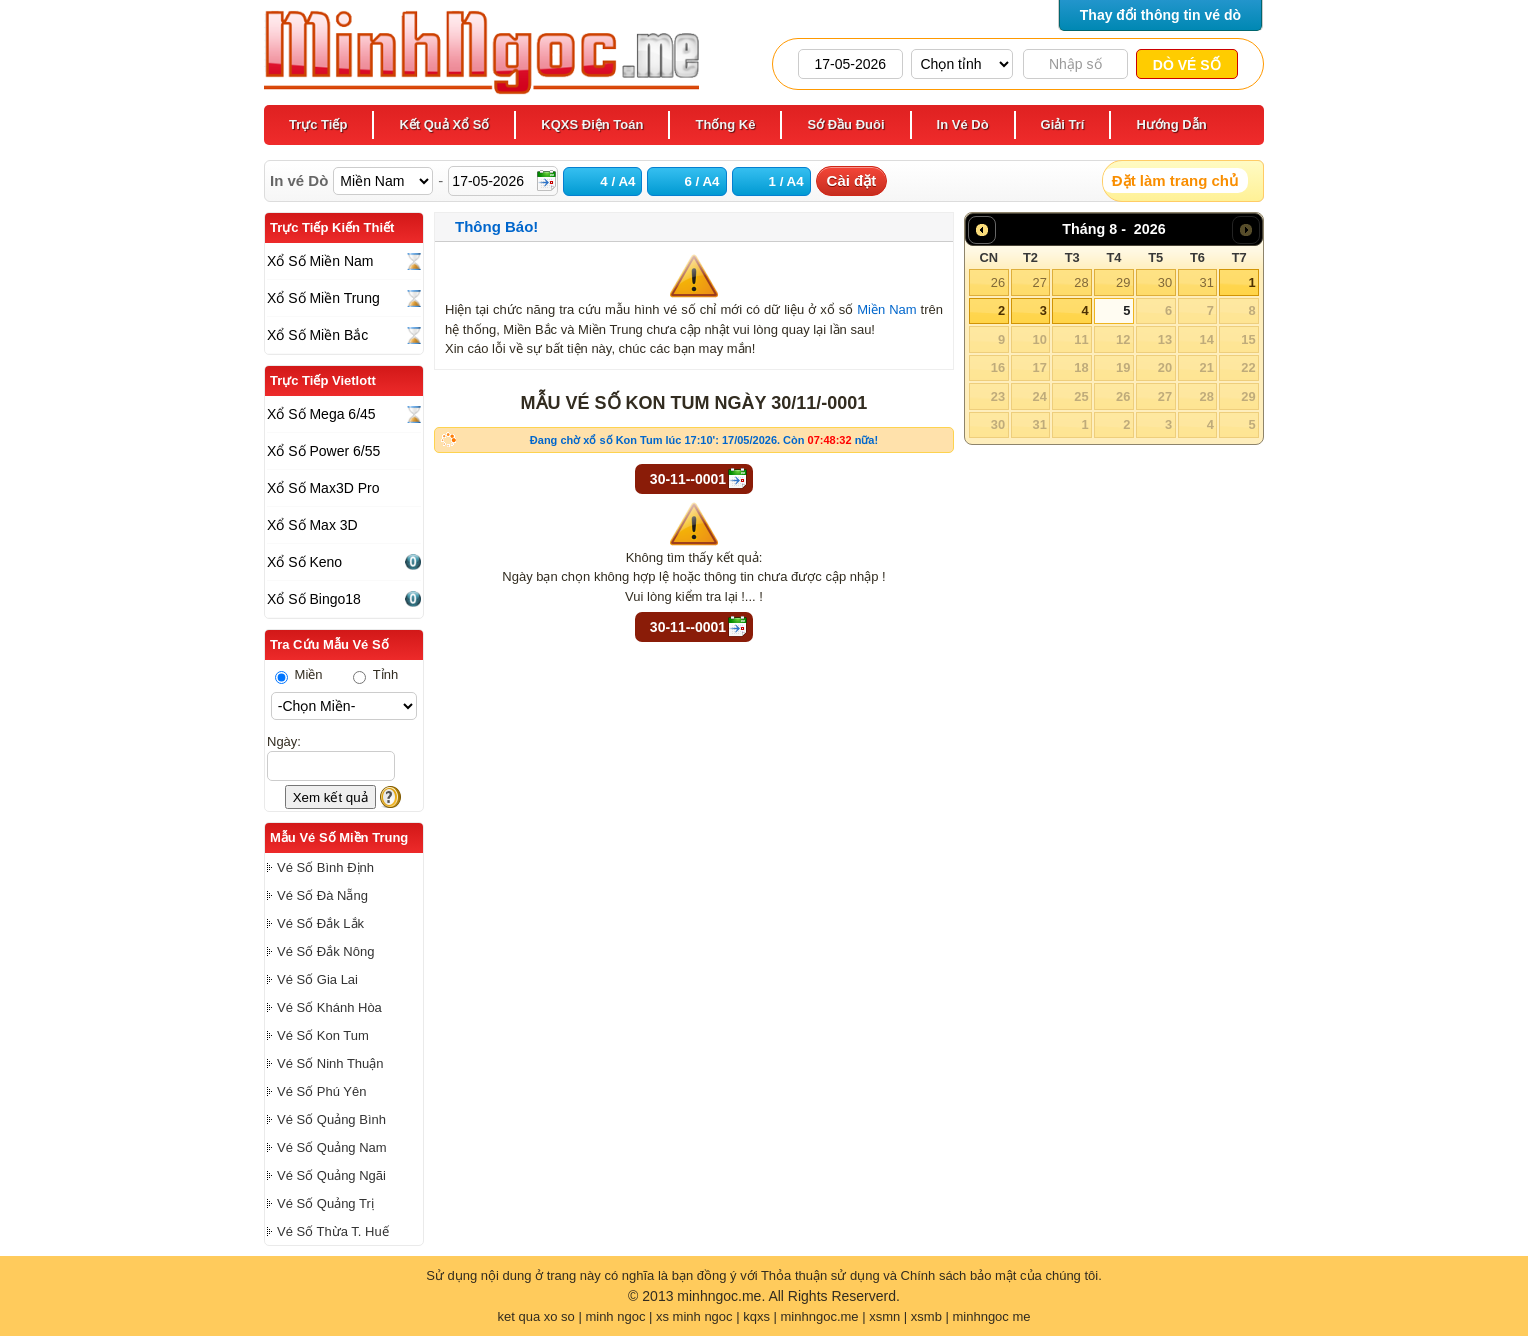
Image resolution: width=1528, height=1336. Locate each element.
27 (1039, 282)
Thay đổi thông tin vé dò (1160, 15)
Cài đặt (852, 180)
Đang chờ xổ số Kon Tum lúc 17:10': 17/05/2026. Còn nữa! (704, 440)
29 (1123, 282)
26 (998, 282)
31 (1206, 282)
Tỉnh (375, 674)
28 (1081, 282)
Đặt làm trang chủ (1175, 180)
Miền (299, 674)
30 (1165, 282)
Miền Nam (886, 309)
